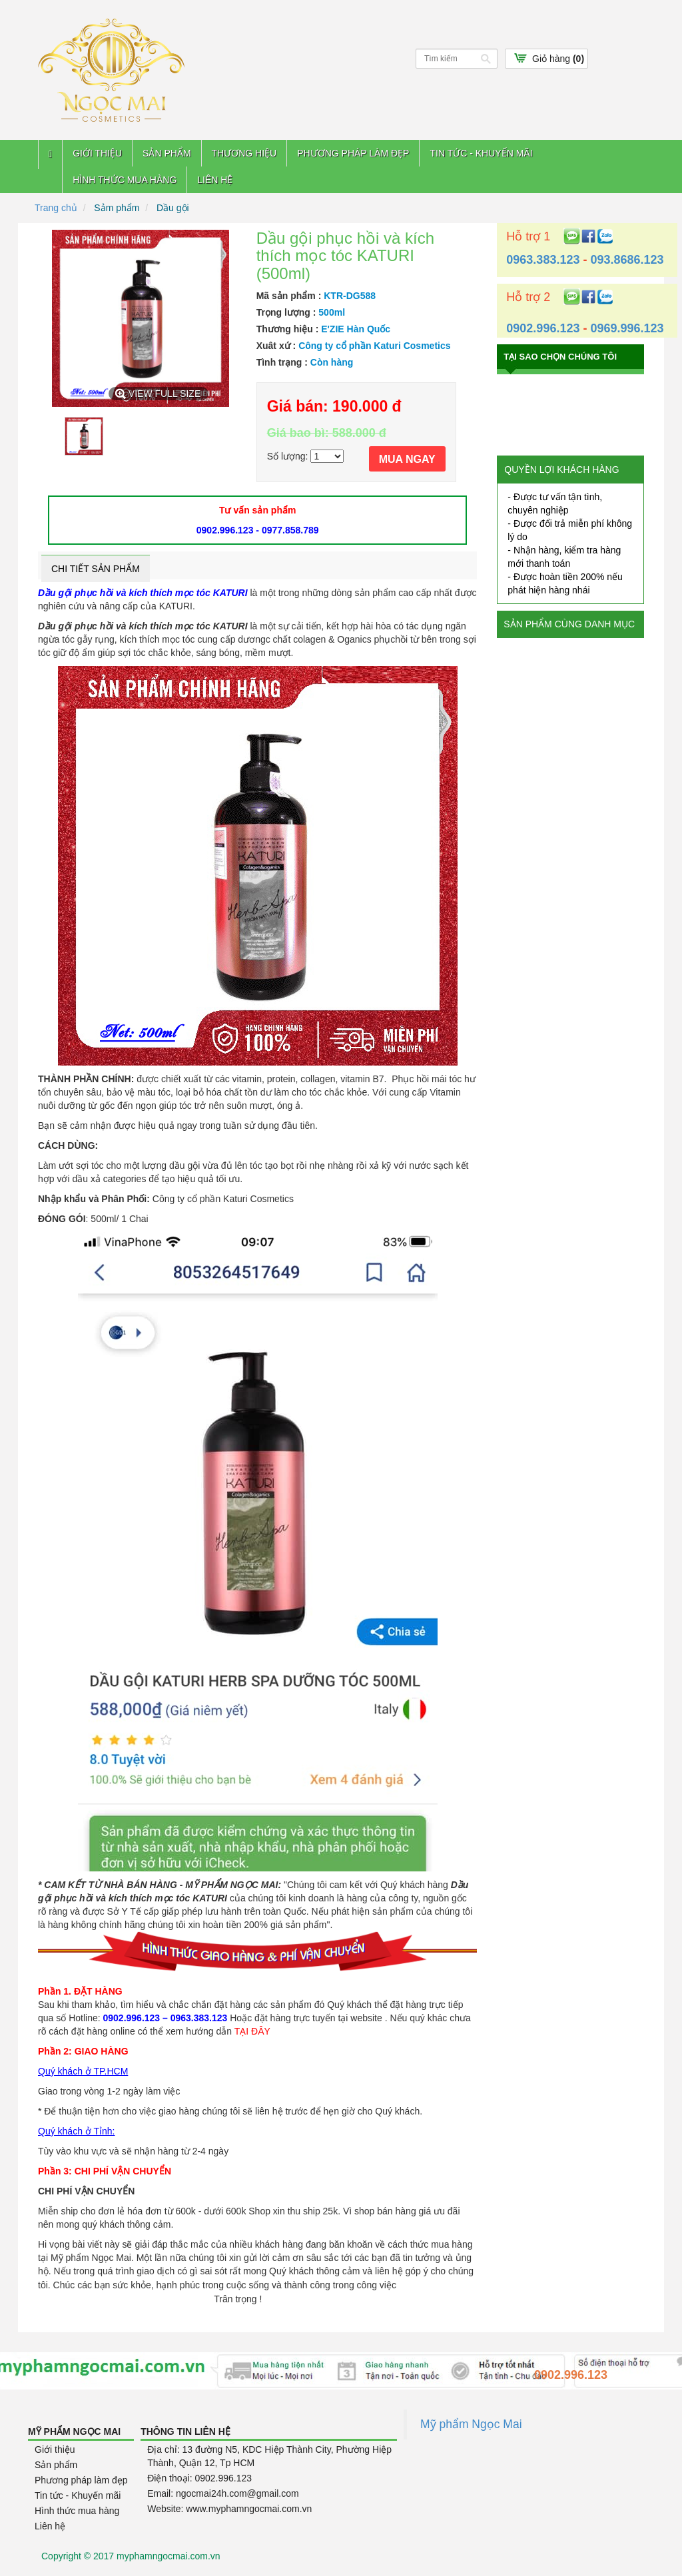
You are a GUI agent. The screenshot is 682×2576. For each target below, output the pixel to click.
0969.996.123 (626, 328)
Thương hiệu (244, 153)
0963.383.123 (542, 259)
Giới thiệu (97, 153)
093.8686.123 (626, 259)
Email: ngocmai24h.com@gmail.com (222, 2493)
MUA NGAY (407, 459)
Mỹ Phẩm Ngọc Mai (74, 2431)
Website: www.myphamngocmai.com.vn (229, 2508)
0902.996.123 (542, 328)
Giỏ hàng (558, 58)
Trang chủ (56, 207)
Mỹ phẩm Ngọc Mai (471, 2424)
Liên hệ (214, 179)
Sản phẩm (166, 153)
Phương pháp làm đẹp (353, 153)
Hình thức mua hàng (124, 179)
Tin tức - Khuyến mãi (481, 153)
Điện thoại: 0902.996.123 (199, 2478)
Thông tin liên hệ (185, 2431)
